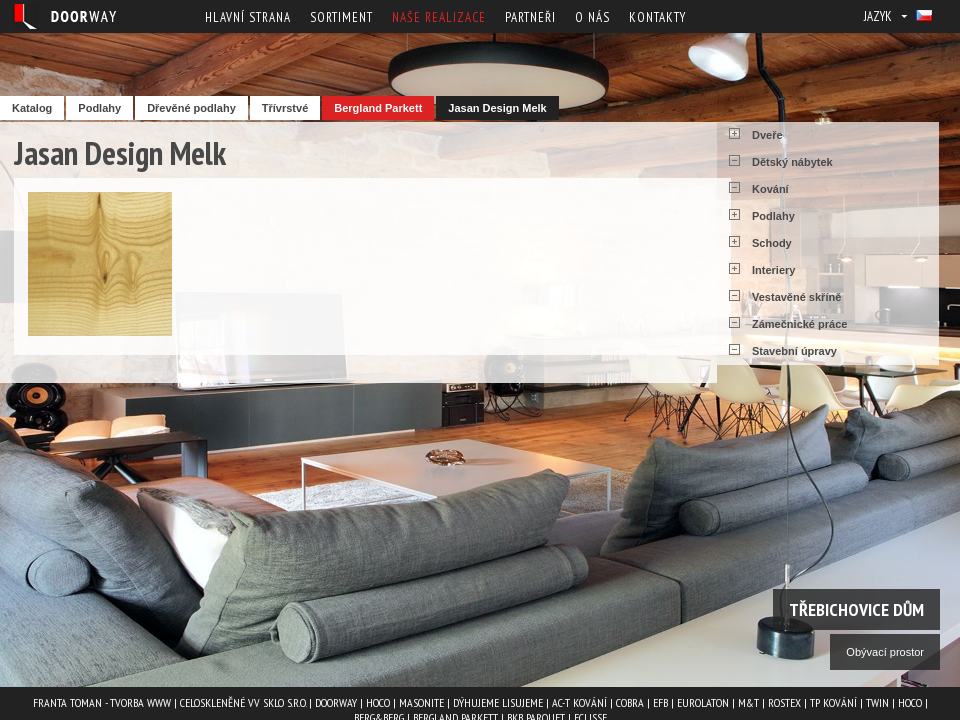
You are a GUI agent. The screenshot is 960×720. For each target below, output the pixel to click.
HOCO (378, 702)
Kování (770, 189)
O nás (592, 17)
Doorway (336, 702)
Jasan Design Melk (497, 108)
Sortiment (341, 17)
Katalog (32, 108)
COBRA (630, 702)
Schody (772, 243)
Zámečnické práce (799, 324)
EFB (660, 702)
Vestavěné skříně (796, 297)
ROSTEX (784, 702)
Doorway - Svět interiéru (65, 16)
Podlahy (99, 108)
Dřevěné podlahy (191, 108)
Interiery (773, 270)
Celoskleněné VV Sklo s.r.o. (243, 702)
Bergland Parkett (378, 108)
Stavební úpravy (794, 351)
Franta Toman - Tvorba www (102, 702)
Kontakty (657, 17)
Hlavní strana (248, 17)
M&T (748, 702)
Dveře (767, 135)
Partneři (530, 17)
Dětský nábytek (792, 162)
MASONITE (421, 702)
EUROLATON (703, 702)
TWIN (877, 702)
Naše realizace (439, 17)
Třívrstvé (285, 108)
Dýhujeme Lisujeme (498, 702)
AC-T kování (579, 702)
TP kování (833, 702)
